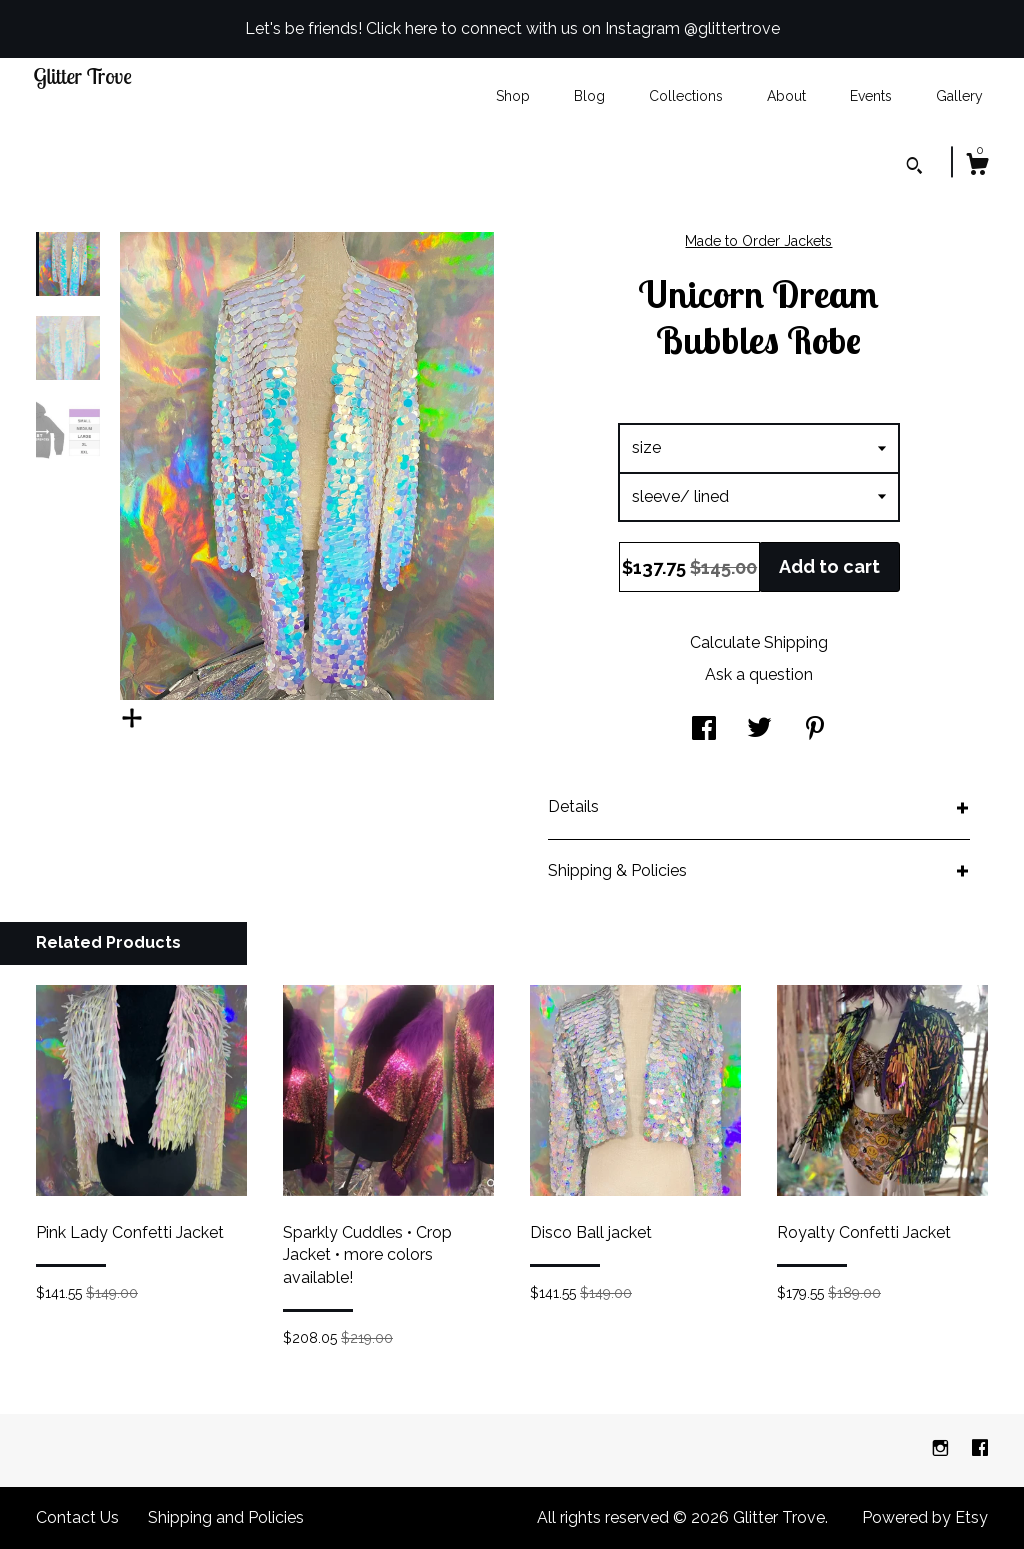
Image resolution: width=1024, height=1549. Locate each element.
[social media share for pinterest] (815, 730)
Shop (513, 96)
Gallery (959, 96)
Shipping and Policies (226, 1517)
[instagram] (942, 1449)
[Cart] (977, 167)
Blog (589, 96)
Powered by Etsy (925, 1517)
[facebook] (980, 1449)
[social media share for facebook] (704, 730)
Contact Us (77, 1517)
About (786, 96)
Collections (686, 96)
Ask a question (759, 674)
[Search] (914, 168)
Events (871, 96)
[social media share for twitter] (759, 730)
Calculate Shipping (759, 642)
